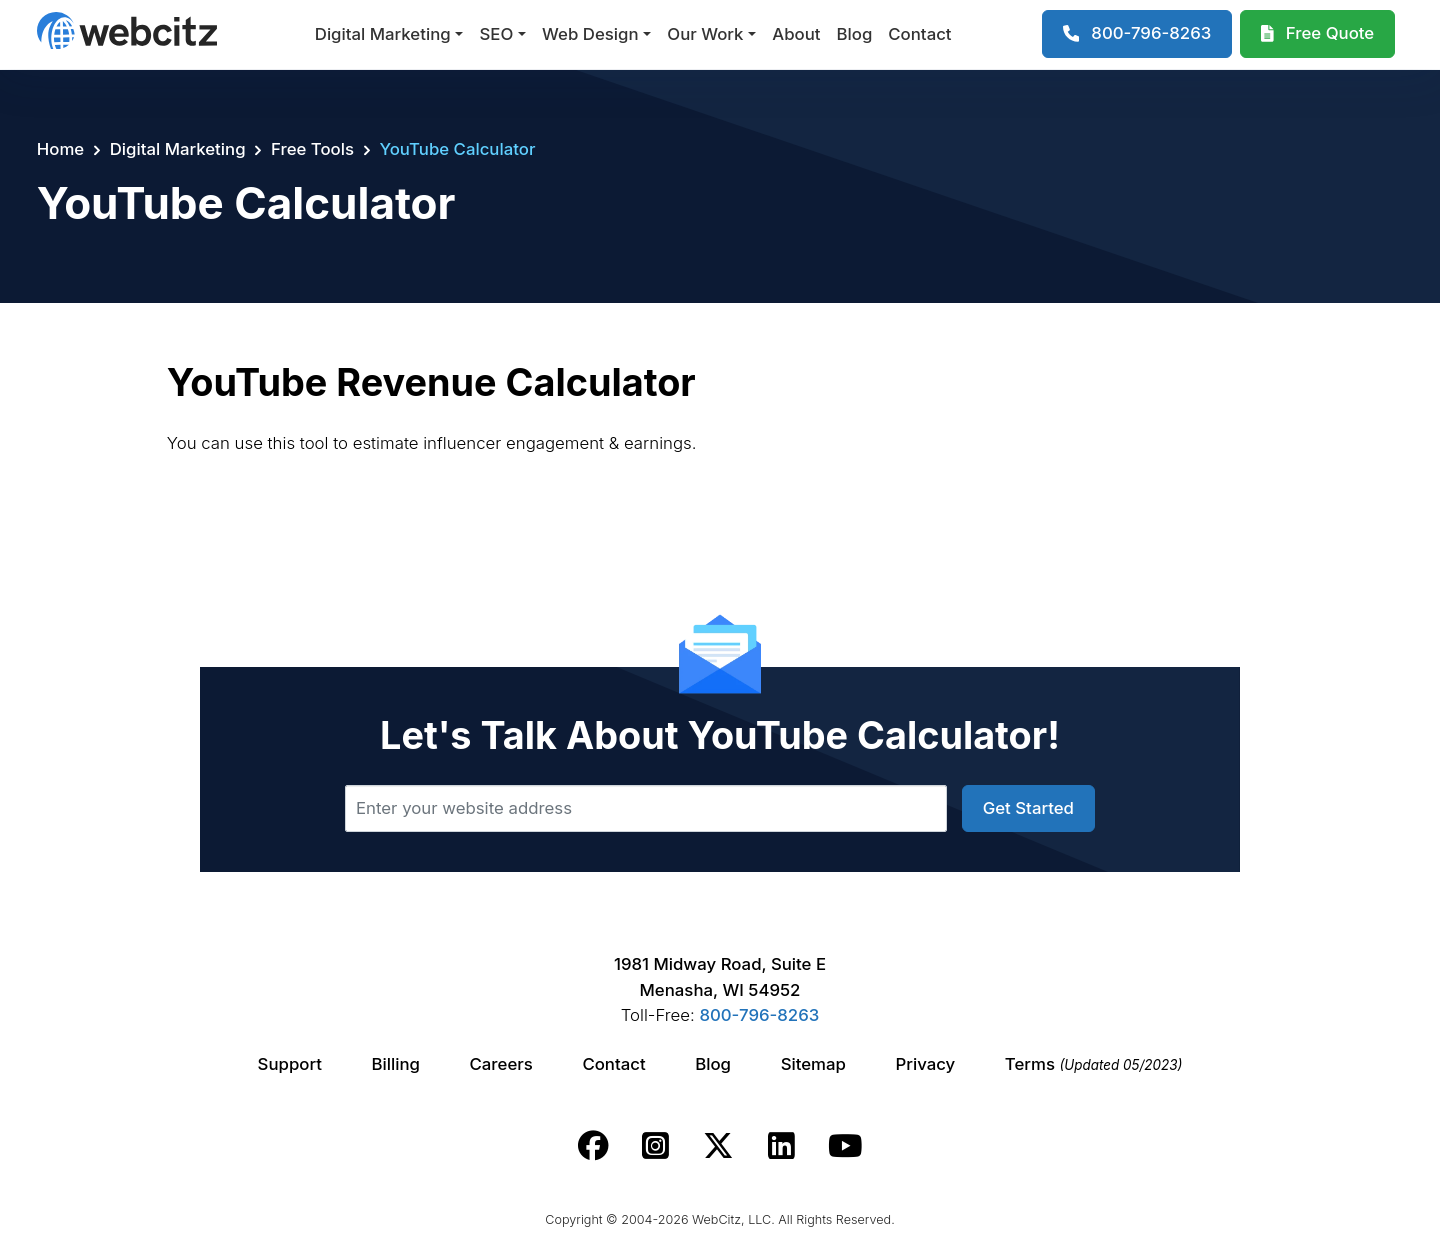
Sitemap (813, 1064)
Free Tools (312, 149)
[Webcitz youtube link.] (845, 1146)
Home (60, 149)
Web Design (590, 34)
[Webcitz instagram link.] (655, 1146)
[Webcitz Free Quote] (1317, 34)
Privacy (926, 1064)
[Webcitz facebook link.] (593, 1146)
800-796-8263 (759, 1015)
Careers (501, 1064)
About (796, 34)
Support (290, 1064)
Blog (855, 34)
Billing (396, 1064)
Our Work (705, 34)
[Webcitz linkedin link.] (781, 1146)
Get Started (1028, 808)
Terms (1094, 1064)
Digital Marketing (383, 34)
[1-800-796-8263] (1137, 34)
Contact (919, 34)
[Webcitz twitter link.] (718, 1146)
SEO (496, 34)
